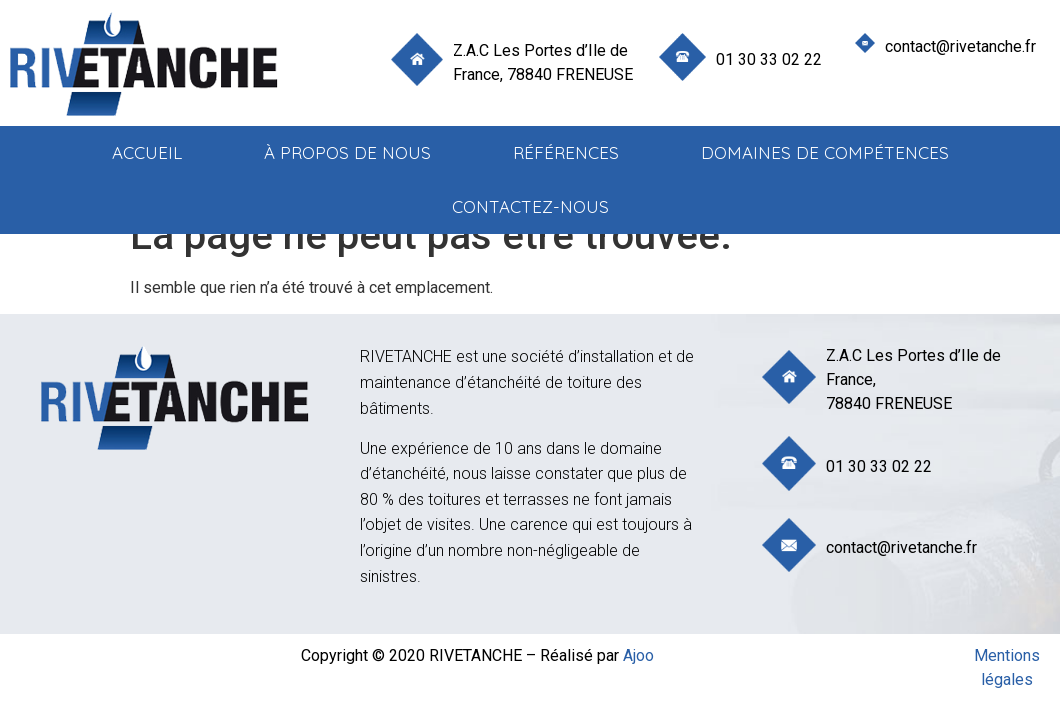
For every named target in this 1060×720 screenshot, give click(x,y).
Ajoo (638, 655)
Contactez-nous (530, 206)
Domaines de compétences (825, 152)
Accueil (147, 152)
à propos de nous (347, 152)
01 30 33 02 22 (769, 59)
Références (566, 152)
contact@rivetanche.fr (960, 46)
